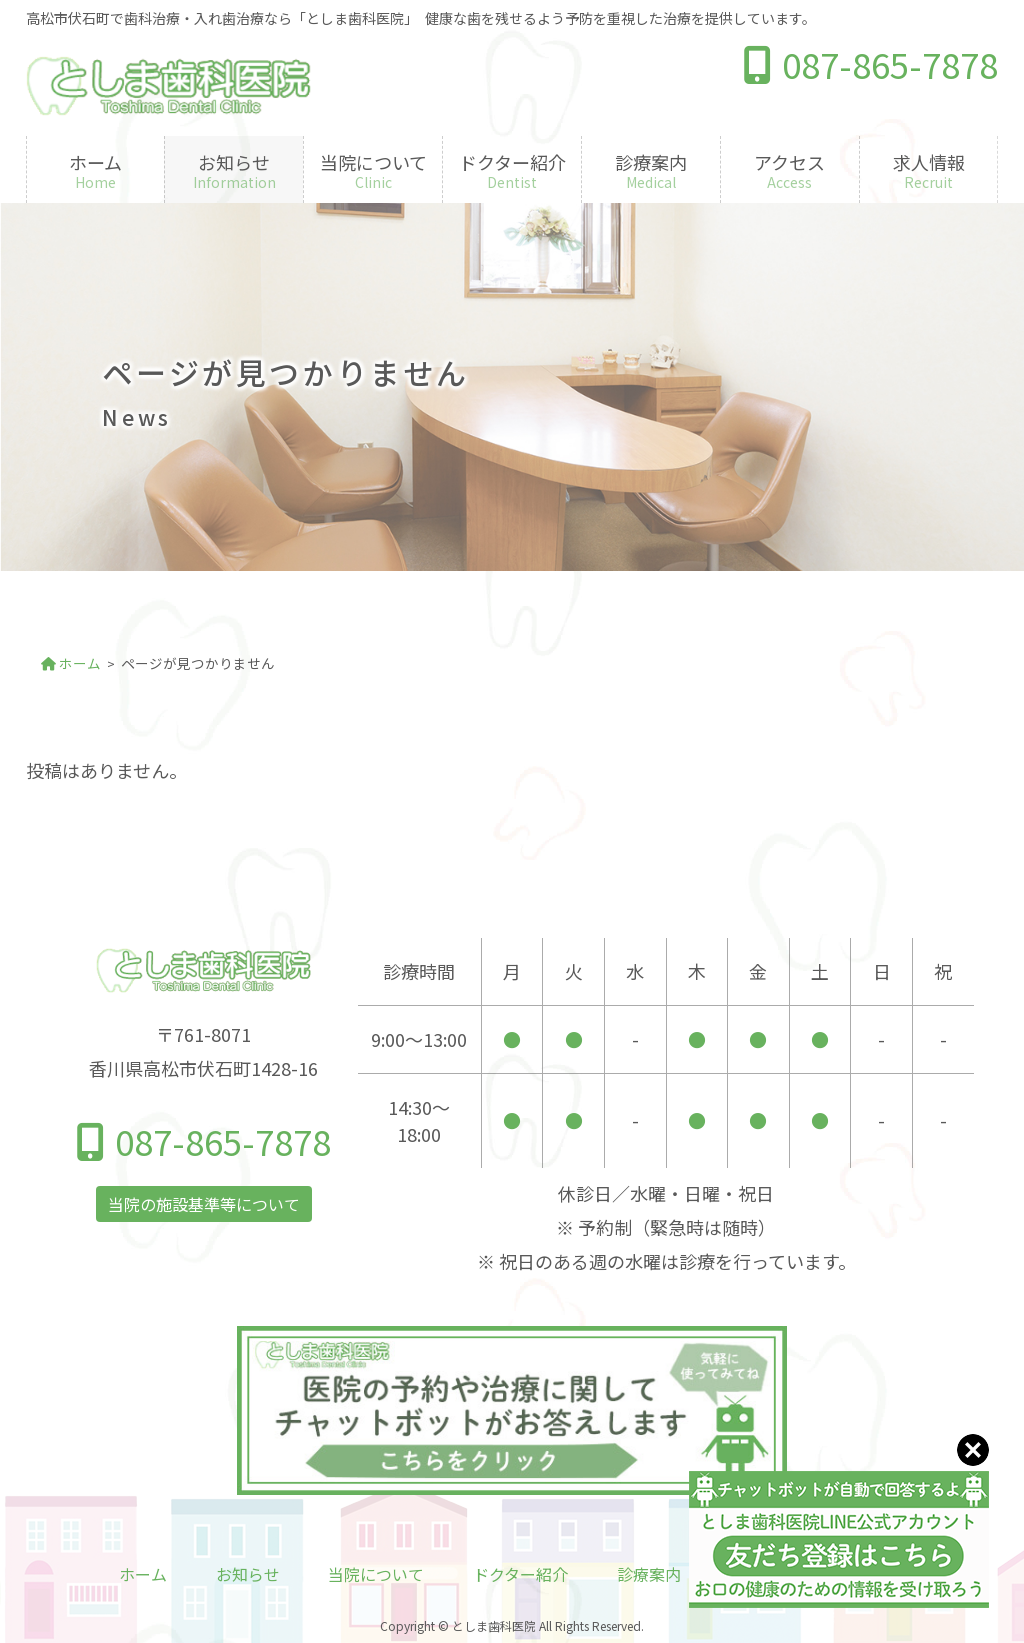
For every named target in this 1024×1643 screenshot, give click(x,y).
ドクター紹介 (520, 1574)
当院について (376, 1574)
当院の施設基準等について (204, 1204)
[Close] (973, 1447)
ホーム (143, 1574)
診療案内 (649, 1574)
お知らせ (248, 1574)
